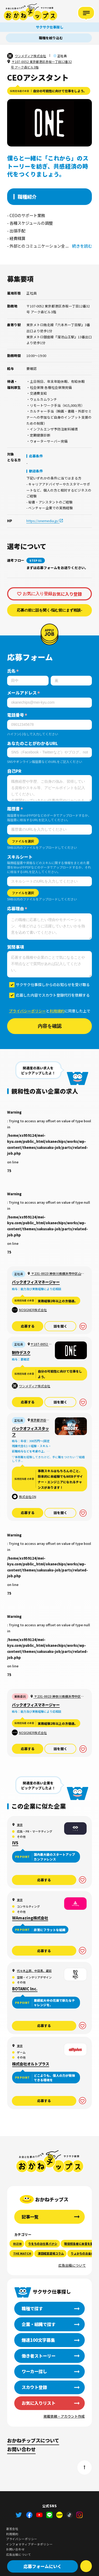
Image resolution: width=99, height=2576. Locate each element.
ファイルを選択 (23, 841)
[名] (71, 681)
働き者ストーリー (38, 2356)
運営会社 (12, 2528)
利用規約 (57, 1010)
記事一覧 (30, 2216)
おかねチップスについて (33, 2440)
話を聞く (60, 1326)
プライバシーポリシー (27, 1010)
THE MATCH (22, 2253)
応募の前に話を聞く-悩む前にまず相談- (49, 610)
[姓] (27, 681)
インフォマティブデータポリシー (29, 2544)
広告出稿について (72, 2265)
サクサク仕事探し (49, 7)
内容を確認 (50, 1026)
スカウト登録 (34, 2387)
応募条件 (36, 455)
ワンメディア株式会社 (30, 55)
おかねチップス (50, 2161)
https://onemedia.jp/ (43, 520)
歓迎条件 (36, 470)
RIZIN (17, 2243)
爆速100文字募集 (38, 2340)
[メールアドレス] (49, 703)
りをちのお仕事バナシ (42, 2243)
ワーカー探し (34, 2371)
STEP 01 (35, 560)
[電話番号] (49, 725)
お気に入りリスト (38, 2403)
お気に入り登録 (37, 593)
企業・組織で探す (38, 2324)
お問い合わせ (21, 2449)
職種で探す (32, 2308)
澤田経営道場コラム (51, 2253)
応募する (28, 1326)
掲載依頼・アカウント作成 (64, 2416)
